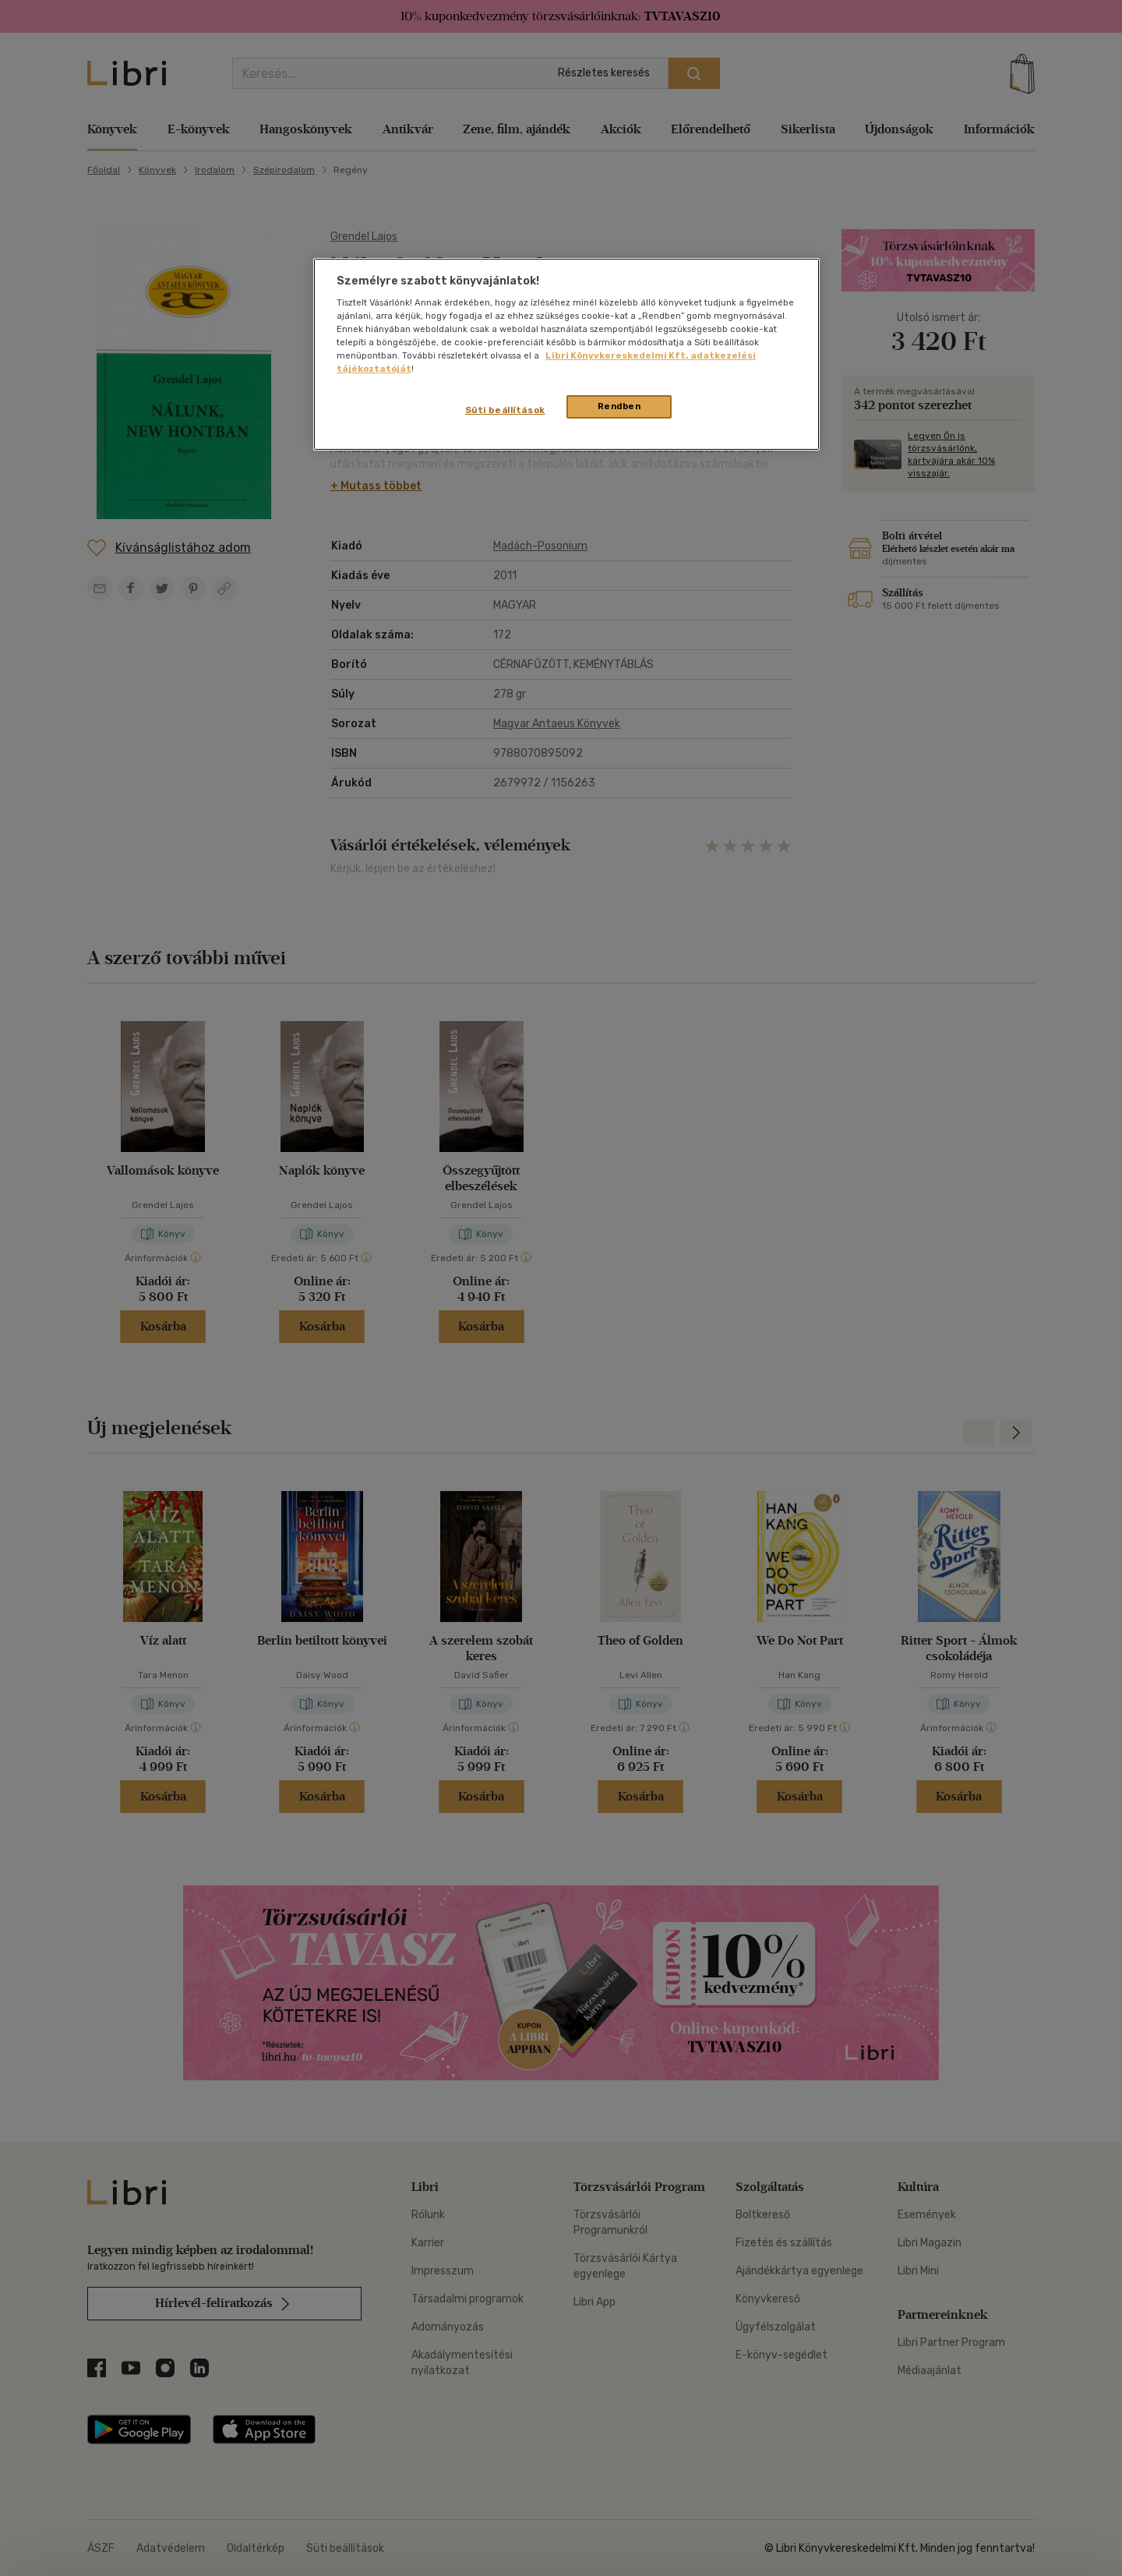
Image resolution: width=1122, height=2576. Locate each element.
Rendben (619, 406)
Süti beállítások (505, 410)
